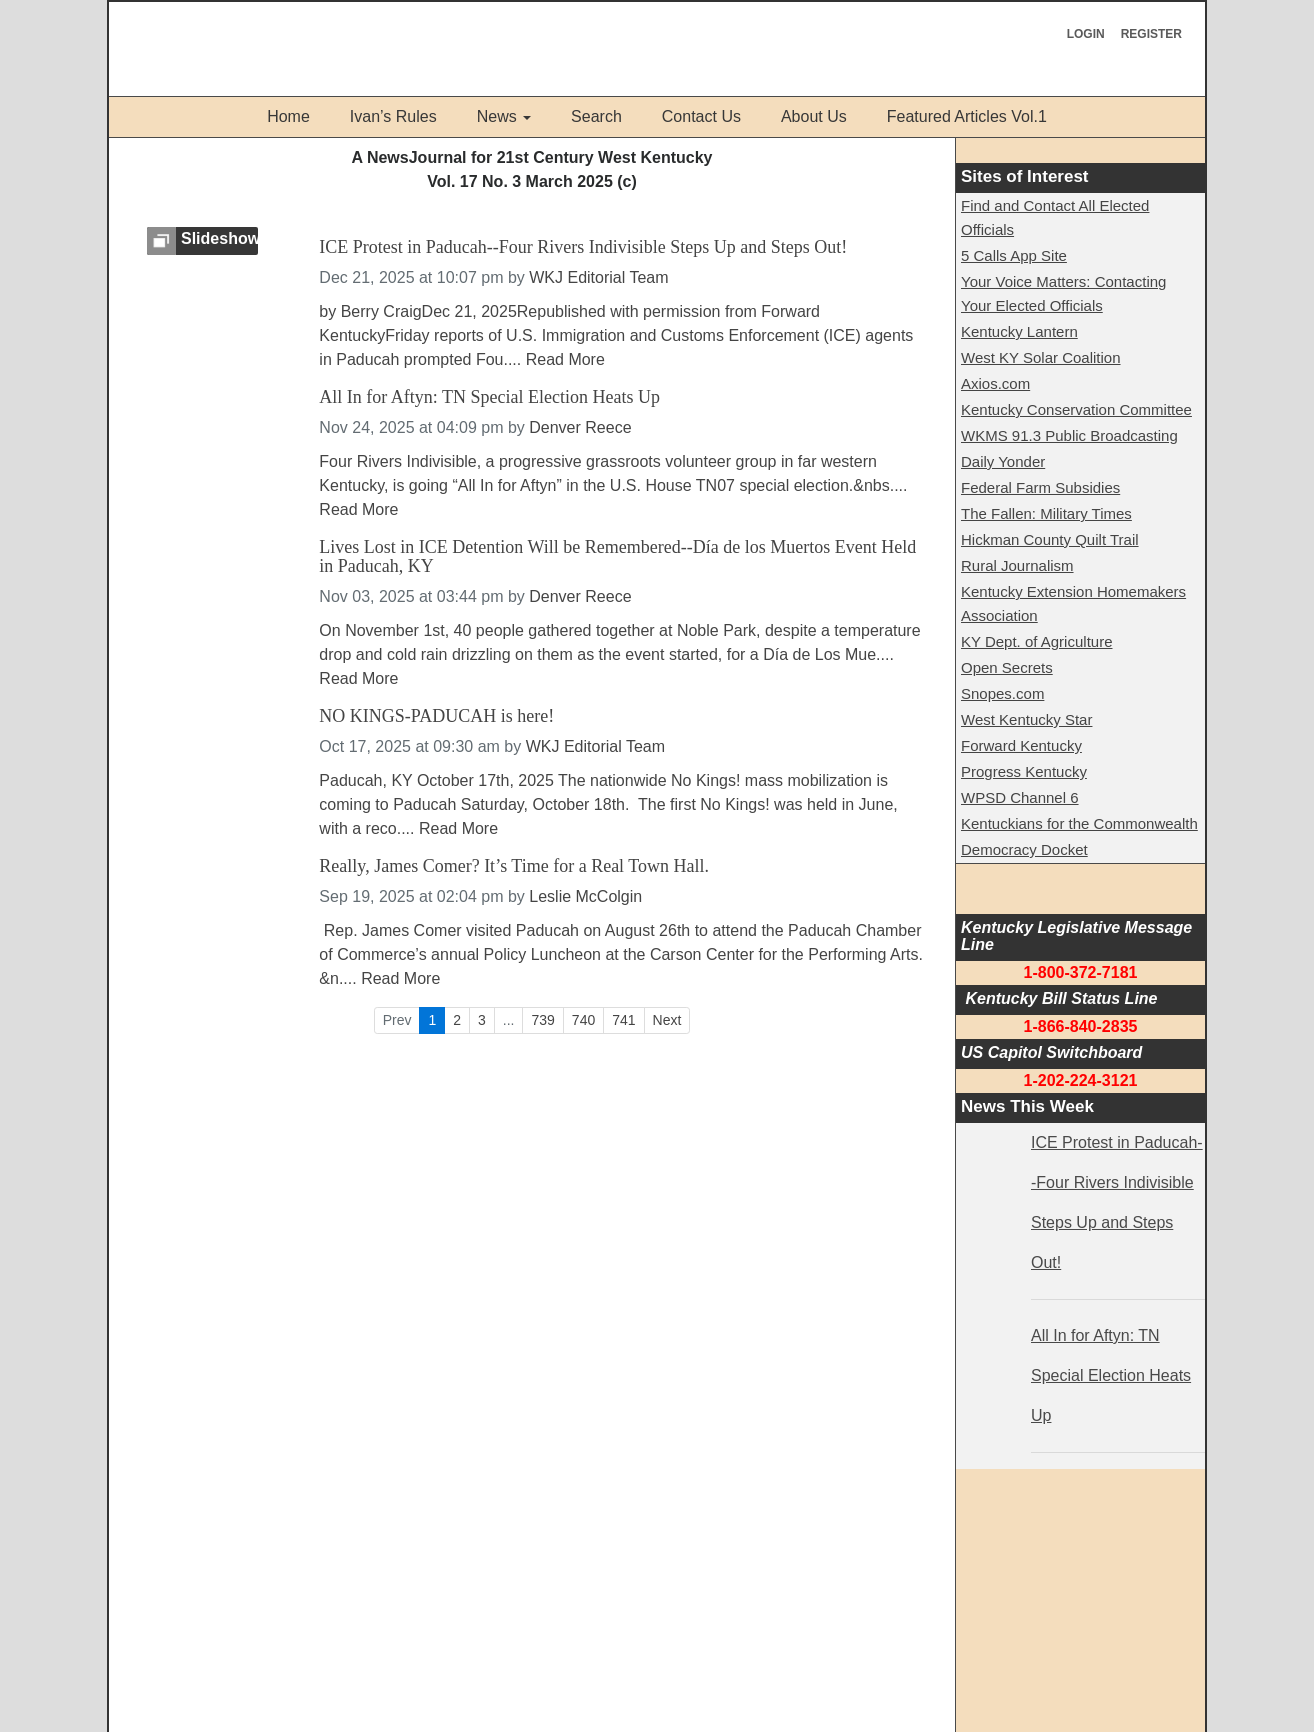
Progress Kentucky (1024, 771)
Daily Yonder (1003, 461)
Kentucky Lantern (1019, 331)
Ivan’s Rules (393, 116)
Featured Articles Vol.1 (967, 116)
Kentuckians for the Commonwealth (1079, 823)
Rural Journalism (1017, 565)
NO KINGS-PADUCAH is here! (436, 716)
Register (1151, 34)
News (497, 116)
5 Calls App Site (1014, 255)
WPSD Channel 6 (1020, 797)
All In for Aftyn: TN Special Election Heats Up (489, 397)
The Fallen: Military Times (1046, 513)
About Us (814, 116)
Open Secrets (1007, 667)
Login (1086, 34)
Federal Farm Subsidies (1040, 487)
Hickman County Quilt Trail (1050, 539)
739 (542, 1020)
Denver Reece (580, 427)
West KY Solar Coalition (1041, 357)
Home (288, 116)
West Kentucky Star (1026, 719)
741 (623, 1020)
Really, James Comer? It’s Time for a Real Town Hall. (514, 866)
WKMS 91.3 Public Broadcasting (1069, 435)
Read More (565, 359)
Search (596, 116)
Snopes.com (1002, 693)
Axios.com (995, 383)
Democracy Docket (1024, 849)
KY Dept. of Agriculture (1036, 641)
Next (667, 1020)
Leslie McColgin (585, 896)
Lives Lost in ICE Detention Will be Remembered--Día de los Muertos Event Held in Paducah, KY (617, 557)
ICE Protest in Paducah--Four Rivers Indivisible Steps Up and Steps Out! (583, 247)
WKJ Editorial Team (598, 277)
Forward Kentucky (1021, 745)
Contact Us (701, 116)
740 (583, 1020)
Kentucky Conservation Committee (1076, 409)
